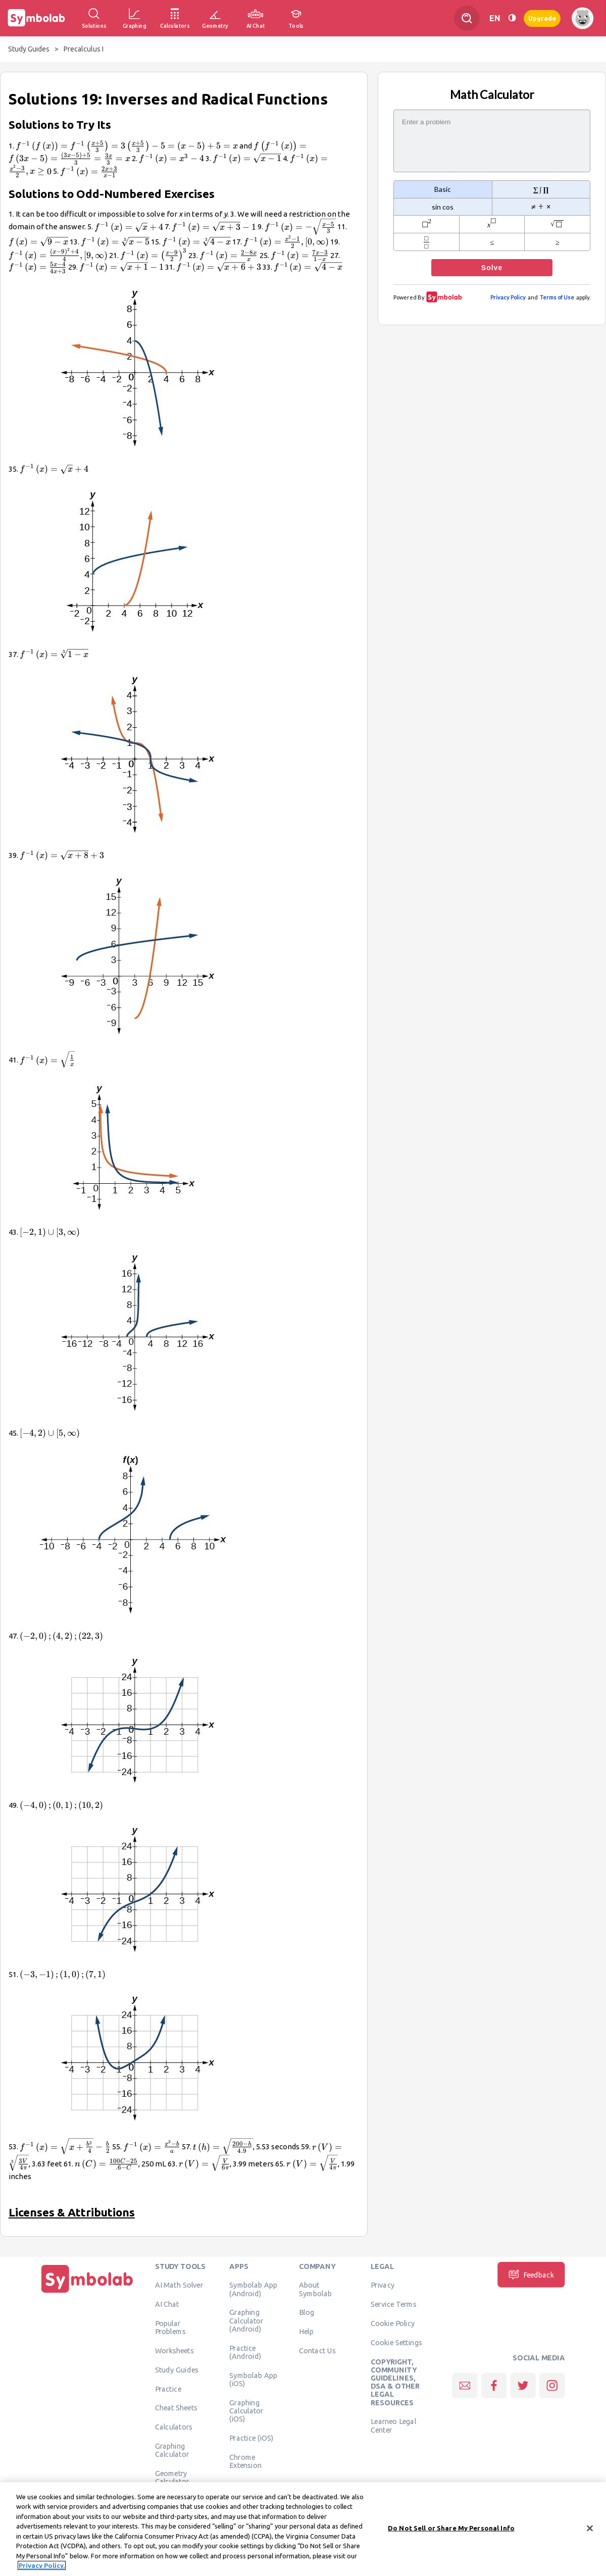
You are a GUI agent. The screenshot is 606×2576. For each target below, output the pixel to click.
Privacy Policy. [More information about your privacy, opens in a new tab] (42, 2566)
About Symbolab (315, 2289)
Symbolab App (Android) (253, 2289)
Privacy (382, 2285)
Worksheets (174, 2351)
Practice (168, 2389)
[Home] (87, 2293)
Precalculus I (84, 49)
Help (306, 2332)
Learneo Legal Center (393, 2425)
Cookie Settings (396, 2342)
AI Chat (167, 2304)
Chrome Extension (245, 2461)
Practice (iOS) (251, 2438)
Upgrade (542, 18)
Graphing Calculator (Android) (246, 2320)
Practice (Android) (245, 2352)
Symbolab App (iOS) (253, 2379)
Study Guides (28, 49)
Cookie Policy (393, 2323)
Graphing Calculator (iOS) (246, 2410)
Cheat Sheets (176, 2408)
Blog (306, 2312)
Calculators (174, 2427)
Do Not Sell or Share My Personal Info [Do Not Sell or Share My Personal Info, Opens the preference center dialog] (451, 2528)
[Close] (590, 2529)
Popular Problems (170, 2327)
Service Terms (394, 2304)
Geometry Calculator (172, 2477)
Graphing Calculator (172, 2450)
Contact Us (317, 2351)
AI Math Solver (179, 2285)
